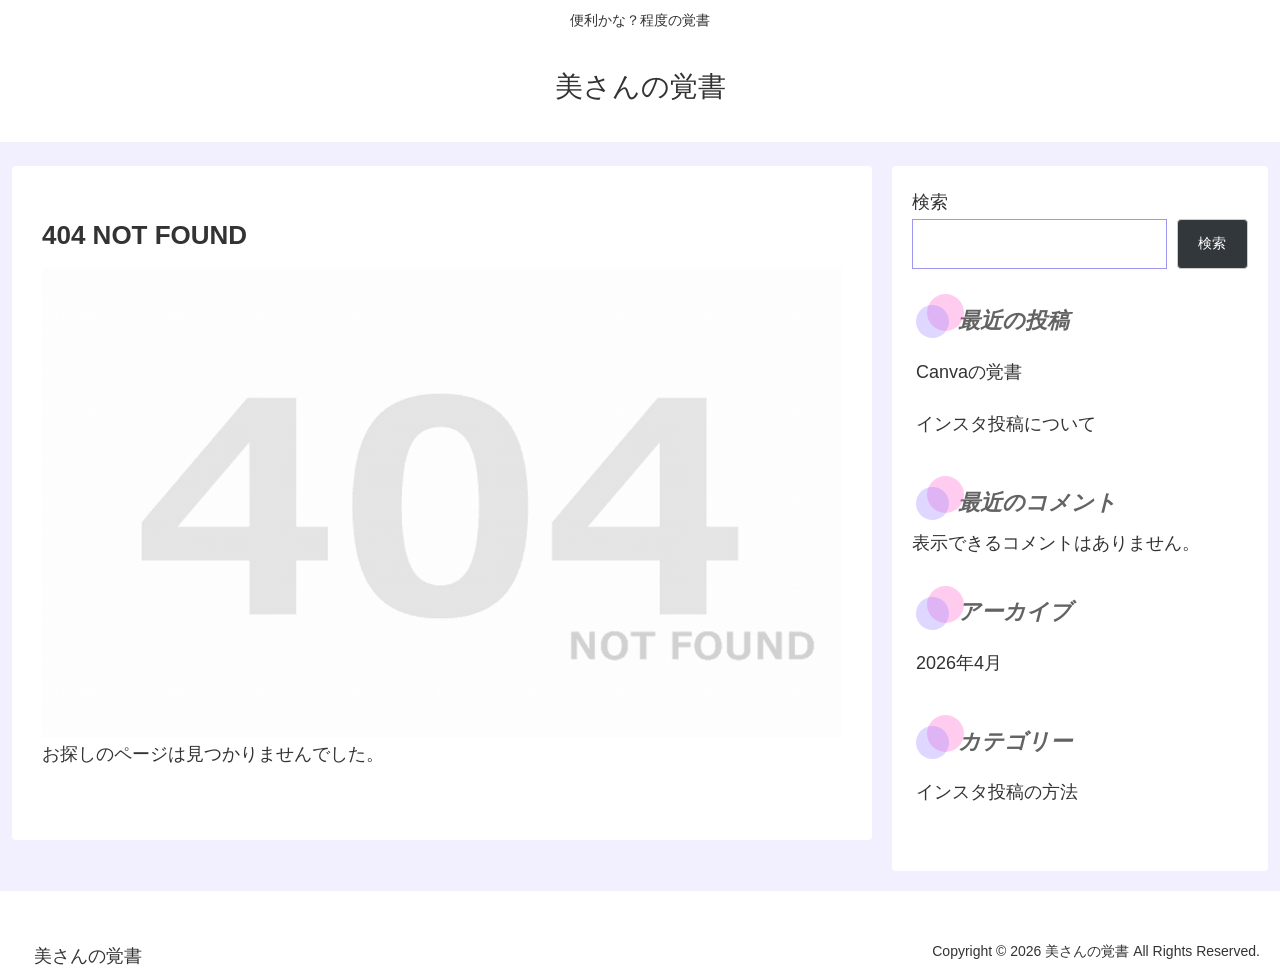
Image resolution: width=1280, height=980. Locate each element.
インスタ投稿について (1006, 424)
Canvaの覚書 (969, 372)
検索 (930, 202)
